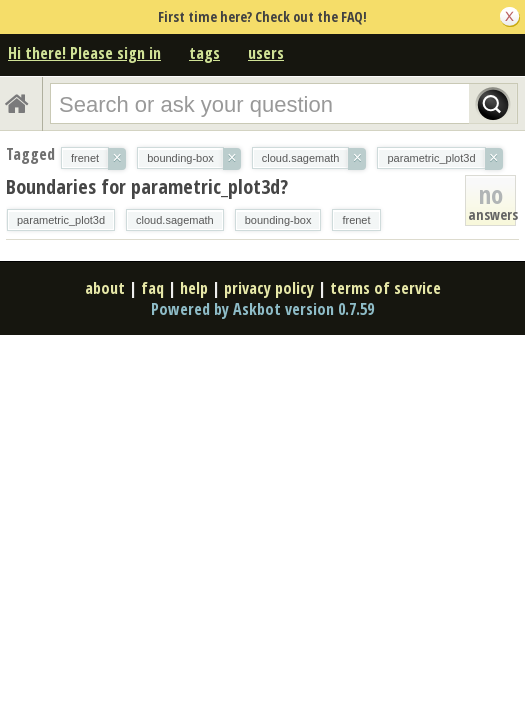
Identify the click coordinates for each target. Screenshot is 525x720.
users (266, 53)
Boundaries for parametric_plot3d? (147, 186)
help (194, 288)
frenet (356, 220)
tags (204, 53)
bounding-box (278, 220)
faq (152, 288)
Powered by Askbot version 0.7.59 (262, 309)
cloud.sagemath (175, 220)
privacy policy (269, 288)
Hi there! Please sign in (84, 53)
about (105, 288)
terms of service (385, 288)
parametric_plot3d (61, 220)
